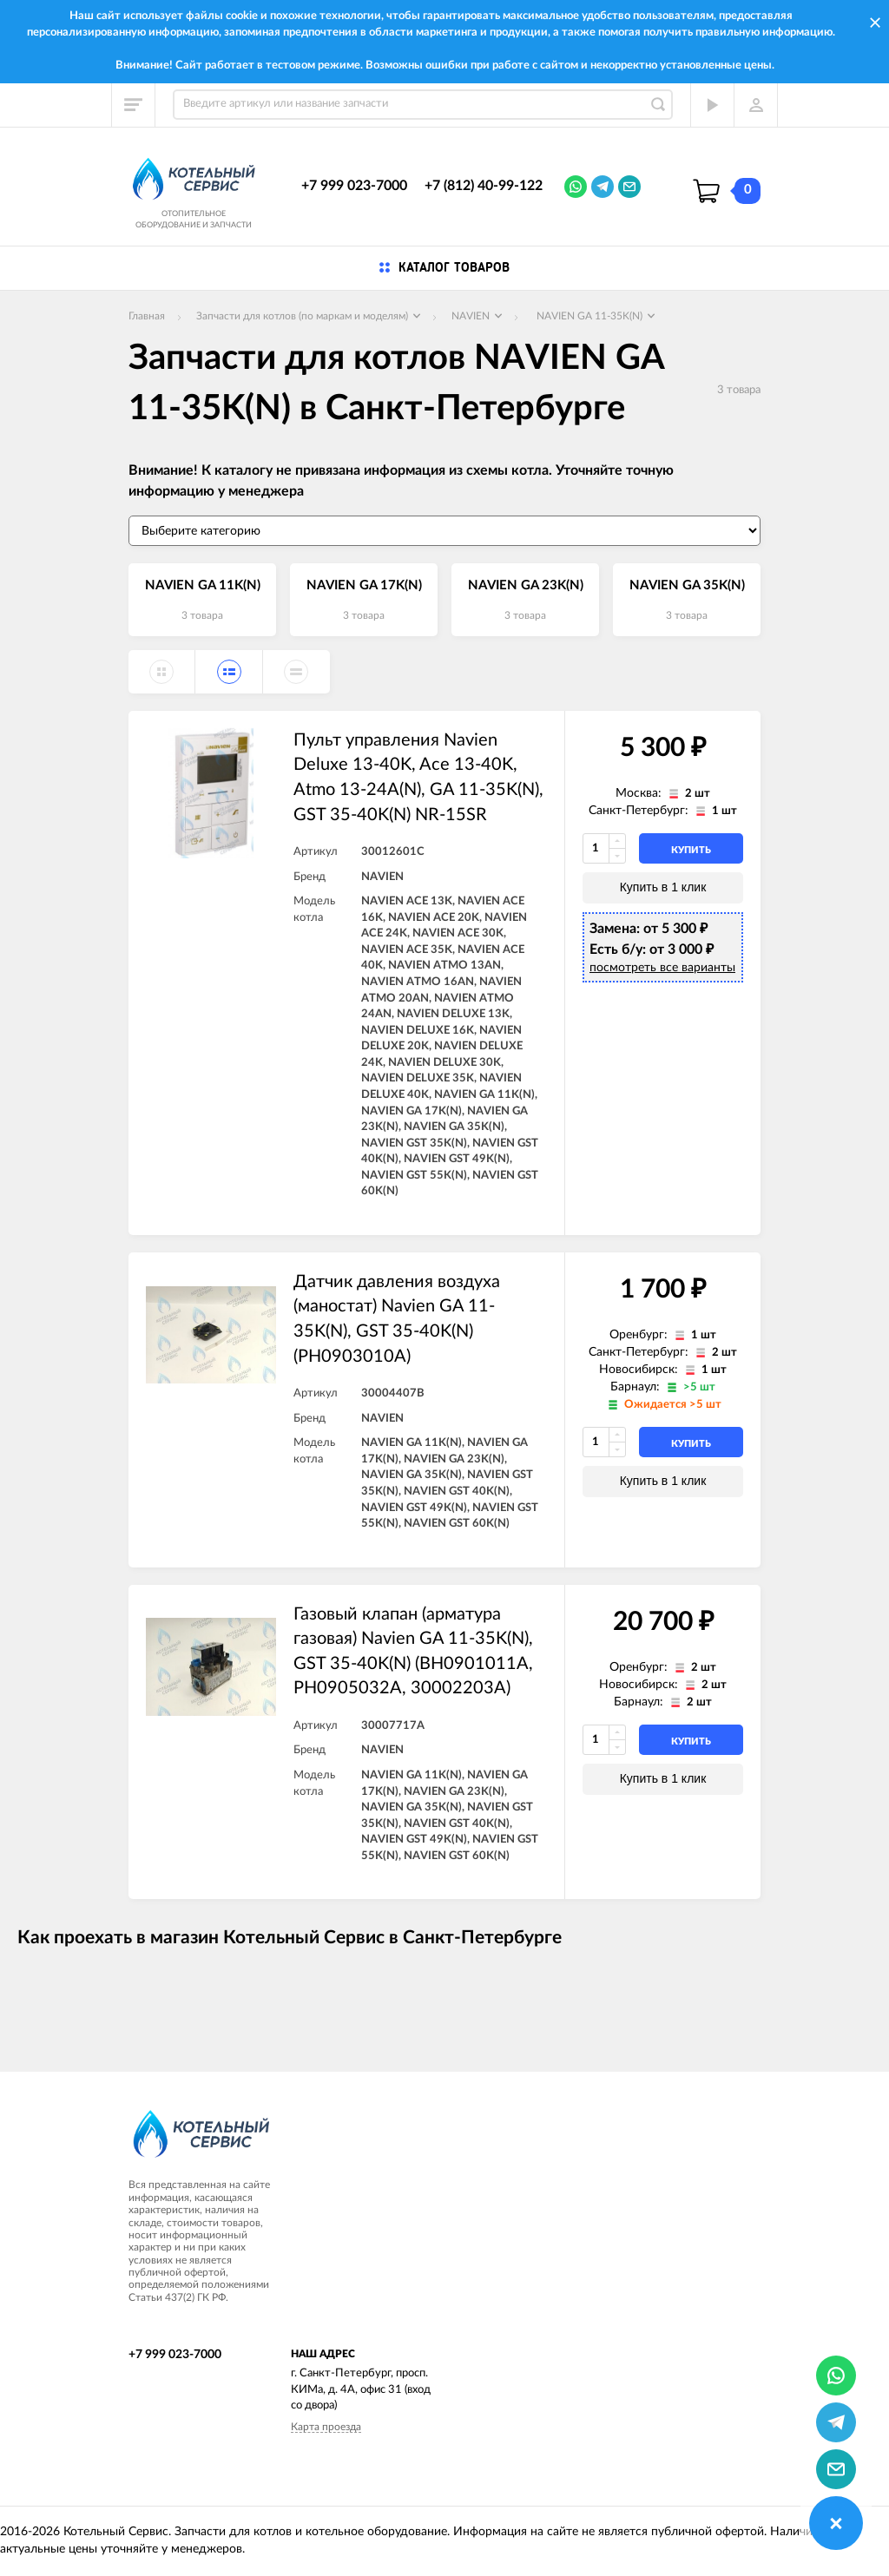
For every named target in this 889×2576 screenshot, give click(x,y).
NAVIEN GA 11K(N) (202, 585)
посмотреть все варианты (662, 968)
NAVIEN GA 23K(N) (525, 585)
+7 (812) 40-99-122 (484, 186)
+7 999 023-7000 (354, 186)
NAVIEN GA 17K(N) (364, 585)
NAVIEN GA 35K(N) (687, 585)
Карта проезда (326, 2427)
